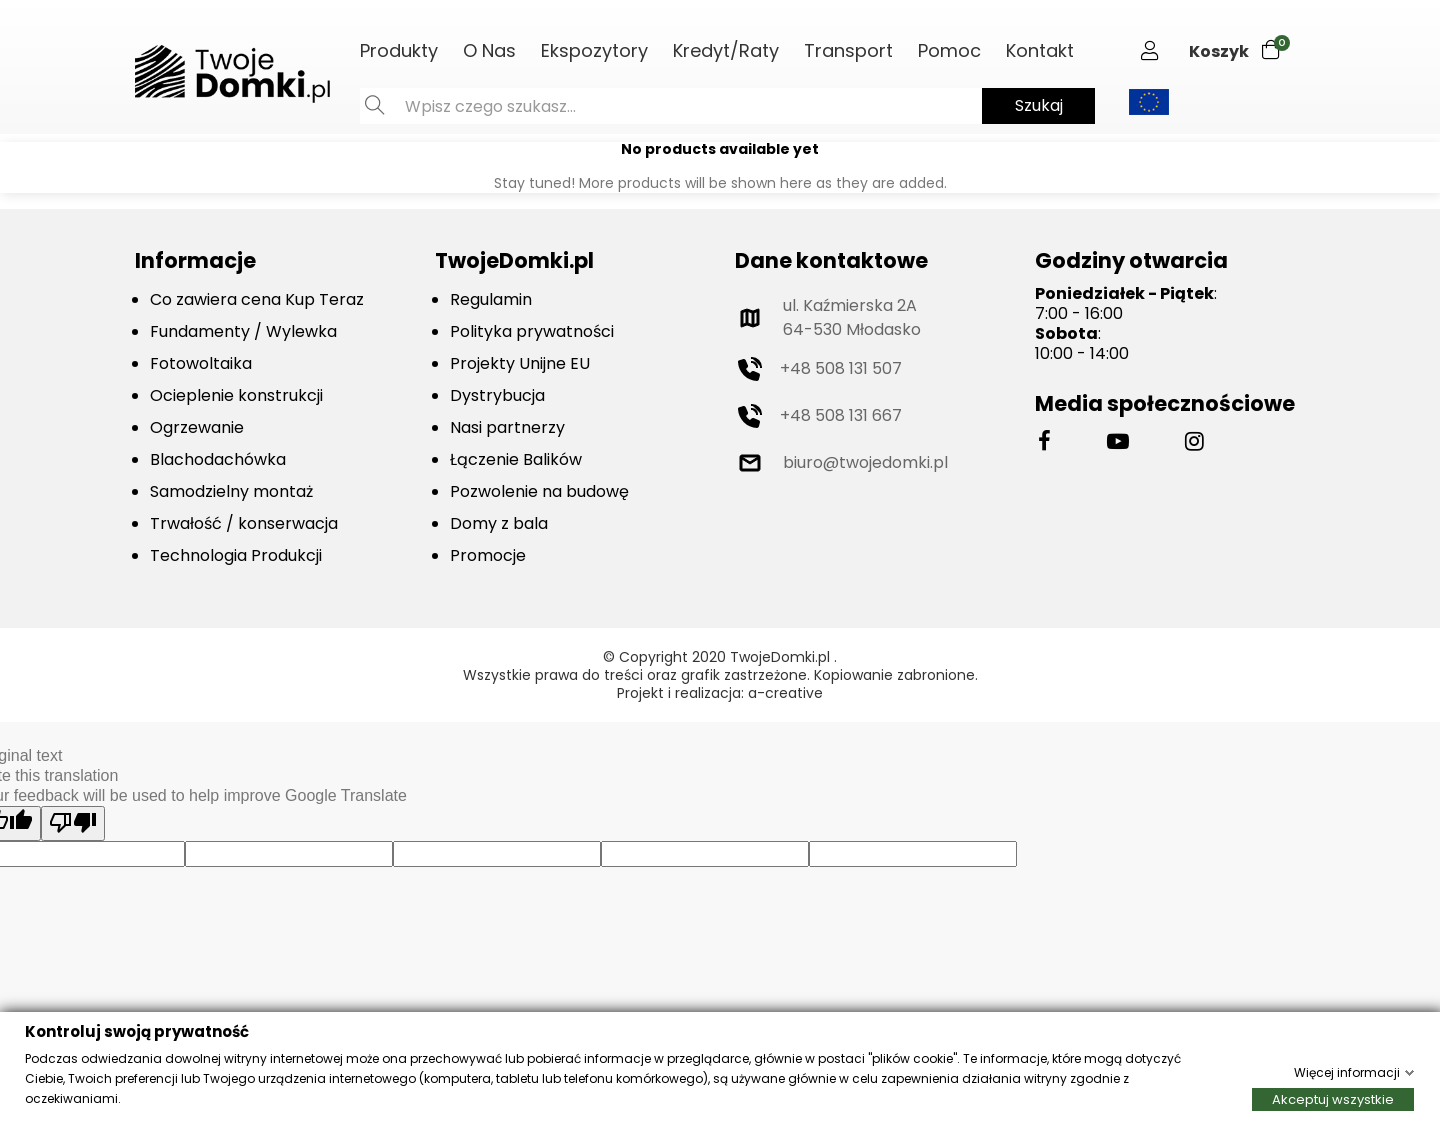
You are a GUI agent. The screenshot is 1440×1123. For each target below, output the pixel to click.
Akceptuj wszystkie (1333, 1098)
